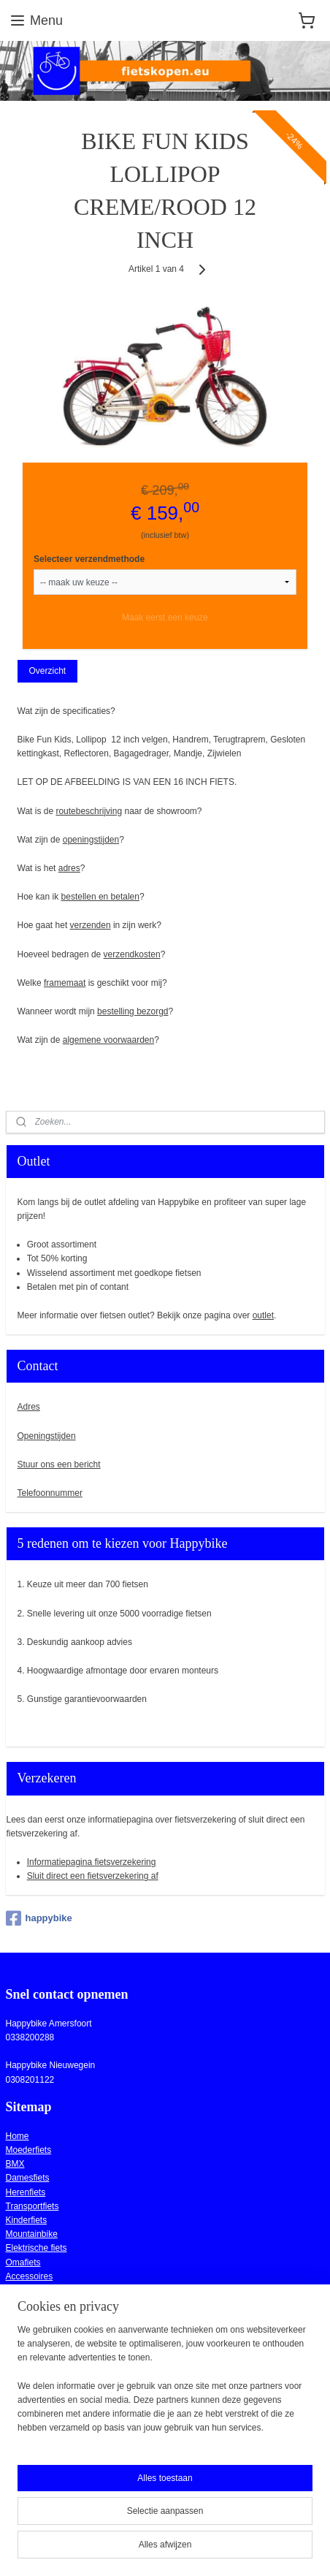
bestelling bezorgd (132, 1011)
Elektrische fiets (36, 2248)
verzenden (90, 926)
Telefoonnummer (50, 1493)
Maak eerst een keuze (165, 617)
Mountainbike (32, 2234)
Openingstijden (47, 1436)
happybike (39, 1918)
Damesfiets (28, 2178)
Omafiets (23, 2262)
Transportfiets (32, 2206)
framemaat (64, 983)
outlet (263, 1315)
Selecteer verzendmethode (89, 559)
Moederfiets (29, 2150)
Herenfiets (26, 2192)
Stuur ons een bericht (59, 1464)
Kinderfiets (26, 2220)
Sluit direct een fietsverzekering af (92, 1876)
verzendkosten (132, 954)
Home (17, 2136)
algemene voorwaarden (108, 1040)
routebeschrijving (88, 811)
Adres (29, 1407)
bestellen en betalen (100, 897)
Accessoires (29, 2276)
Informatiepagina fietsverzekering (91, 1862)
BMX (15, 2164)
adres (69, 868)
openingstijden (91, 840)
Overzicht (47, 671)
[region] (165, 2385)
